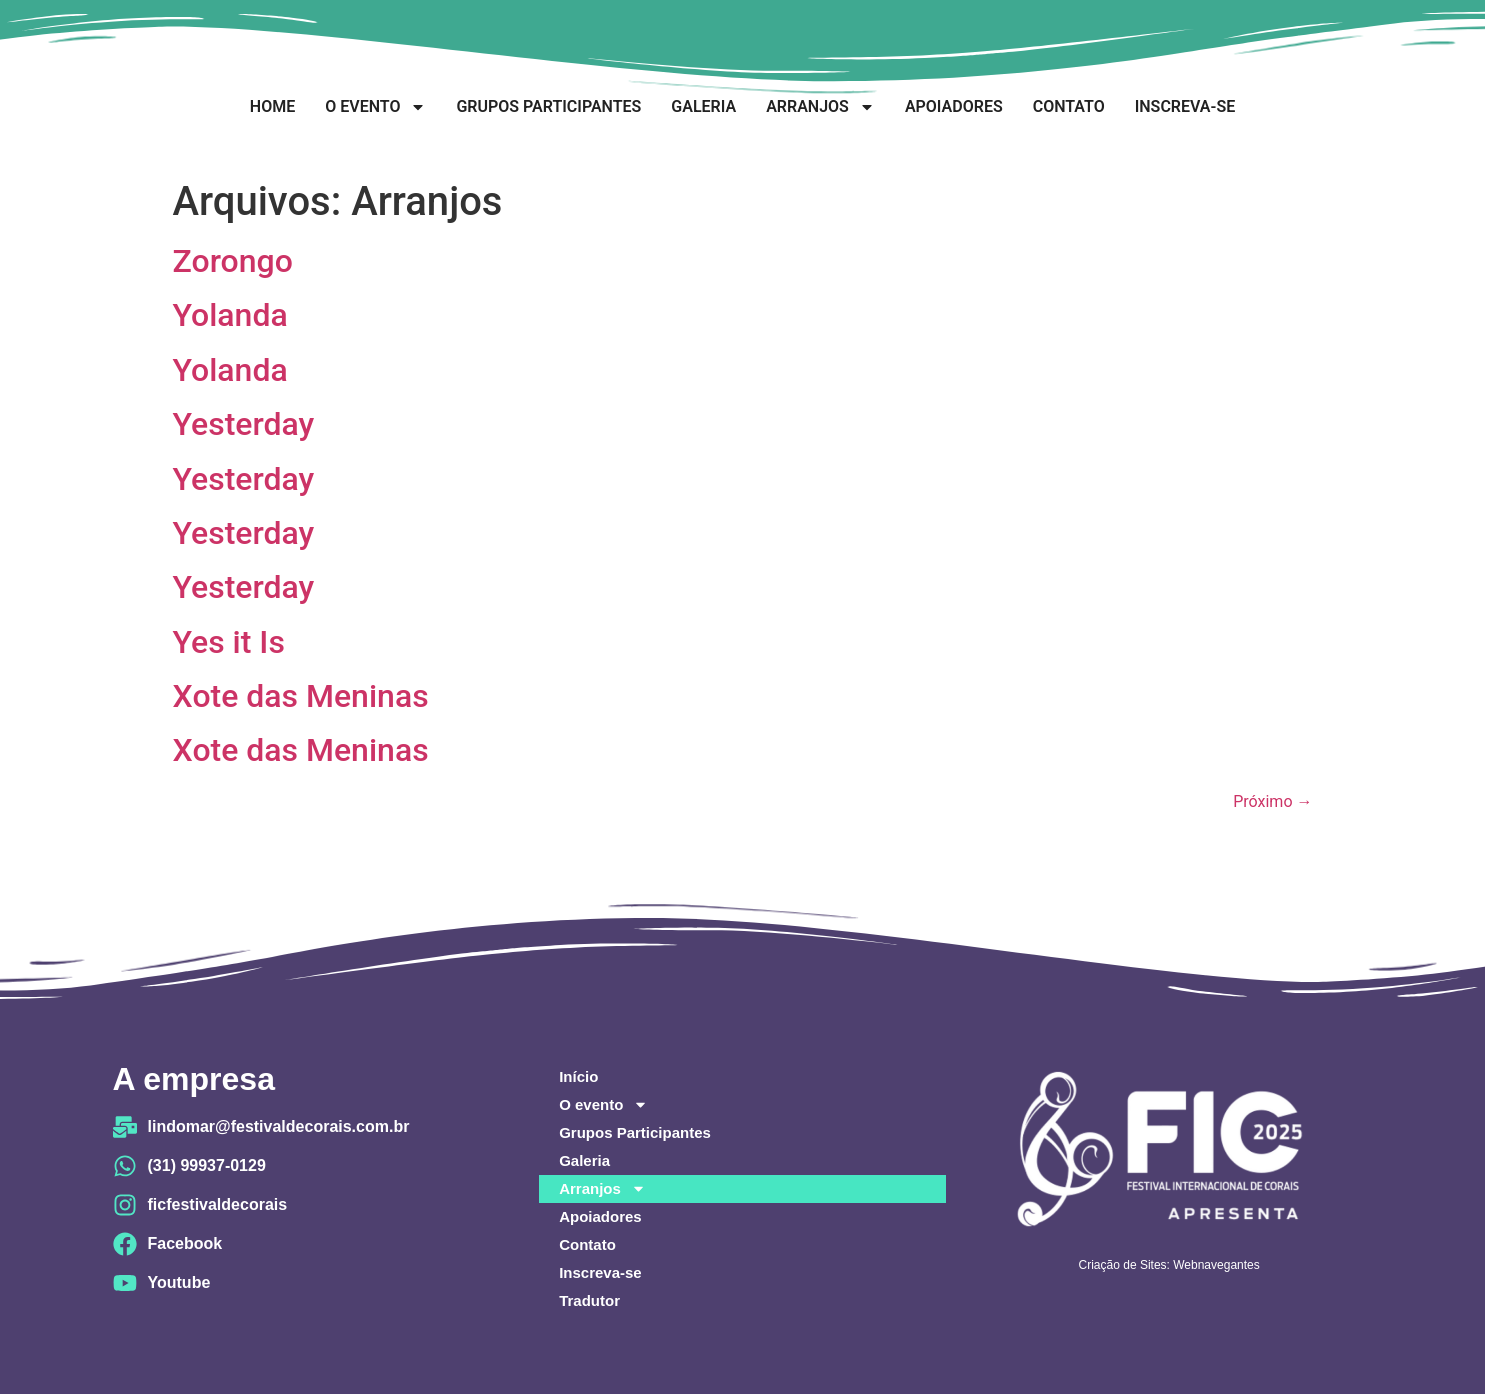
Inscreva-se (1185, 106)
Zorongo (233, 261)
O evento (375, 107)
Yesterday (244, 424)
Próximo (1272, 801)
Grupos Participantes (548, 106)
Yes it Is (229, 642)
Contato (1069, 106)
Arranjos (820, 107)
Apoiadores (954, 106)
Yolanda (230, 315)
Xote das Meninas (301, 696)
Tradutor (589, 1300)
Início (578, 1076)
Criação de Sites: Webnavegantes (1169, 1265)
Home (272, 106)
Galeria (703, 106)
